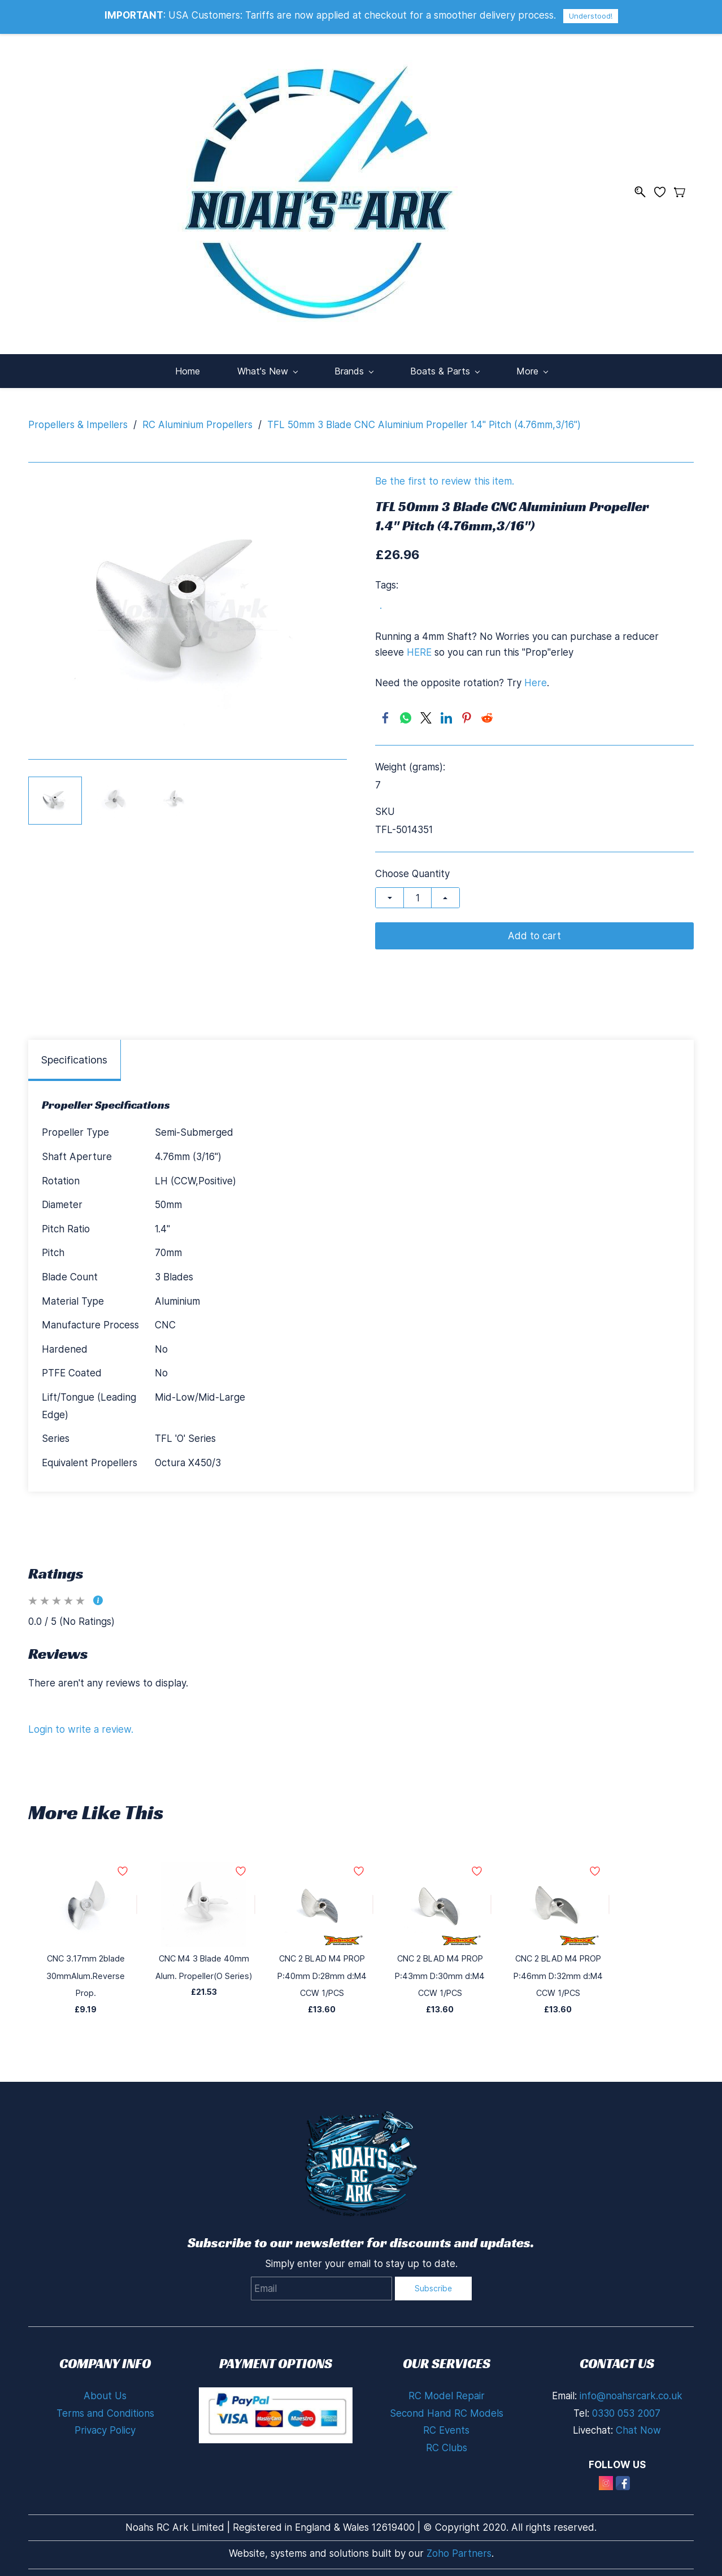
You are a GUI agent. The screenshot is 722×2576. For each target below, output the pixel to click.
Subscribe (433, 2282)
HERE (419, 646)
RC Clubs (446, 2442)
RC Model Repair (446, 2390)
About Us (105, 2390)
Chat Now (638, 2424)
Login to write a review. (80, 1723)
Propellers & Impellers (78, 419)
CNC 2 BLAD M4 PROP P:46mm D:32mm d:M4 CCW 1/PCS (558, 1970)
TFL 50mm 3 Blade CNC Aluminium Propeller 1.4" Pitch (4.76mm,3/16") (424, 419)
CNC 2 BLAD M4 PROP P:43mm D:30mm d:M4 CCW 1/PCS (440, 1970)
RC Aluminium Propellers (197, 419)
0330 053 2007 (626, 2407)
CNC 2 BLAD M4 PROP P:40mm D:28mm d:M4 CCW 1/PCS (322, 1970)
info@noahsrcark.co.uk (631, 2390)
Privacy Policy (105, 2424)
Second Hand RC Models (446, 2407)
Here (535, 677)
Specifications (74, 1054)
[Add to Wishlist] (136, 1898)
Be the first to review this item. (444, 476)
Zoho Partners (459, 2547)
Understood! (590, 15)
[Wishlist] (664, 189)
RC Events (446, 2424)
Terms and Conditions (105, 2407)
